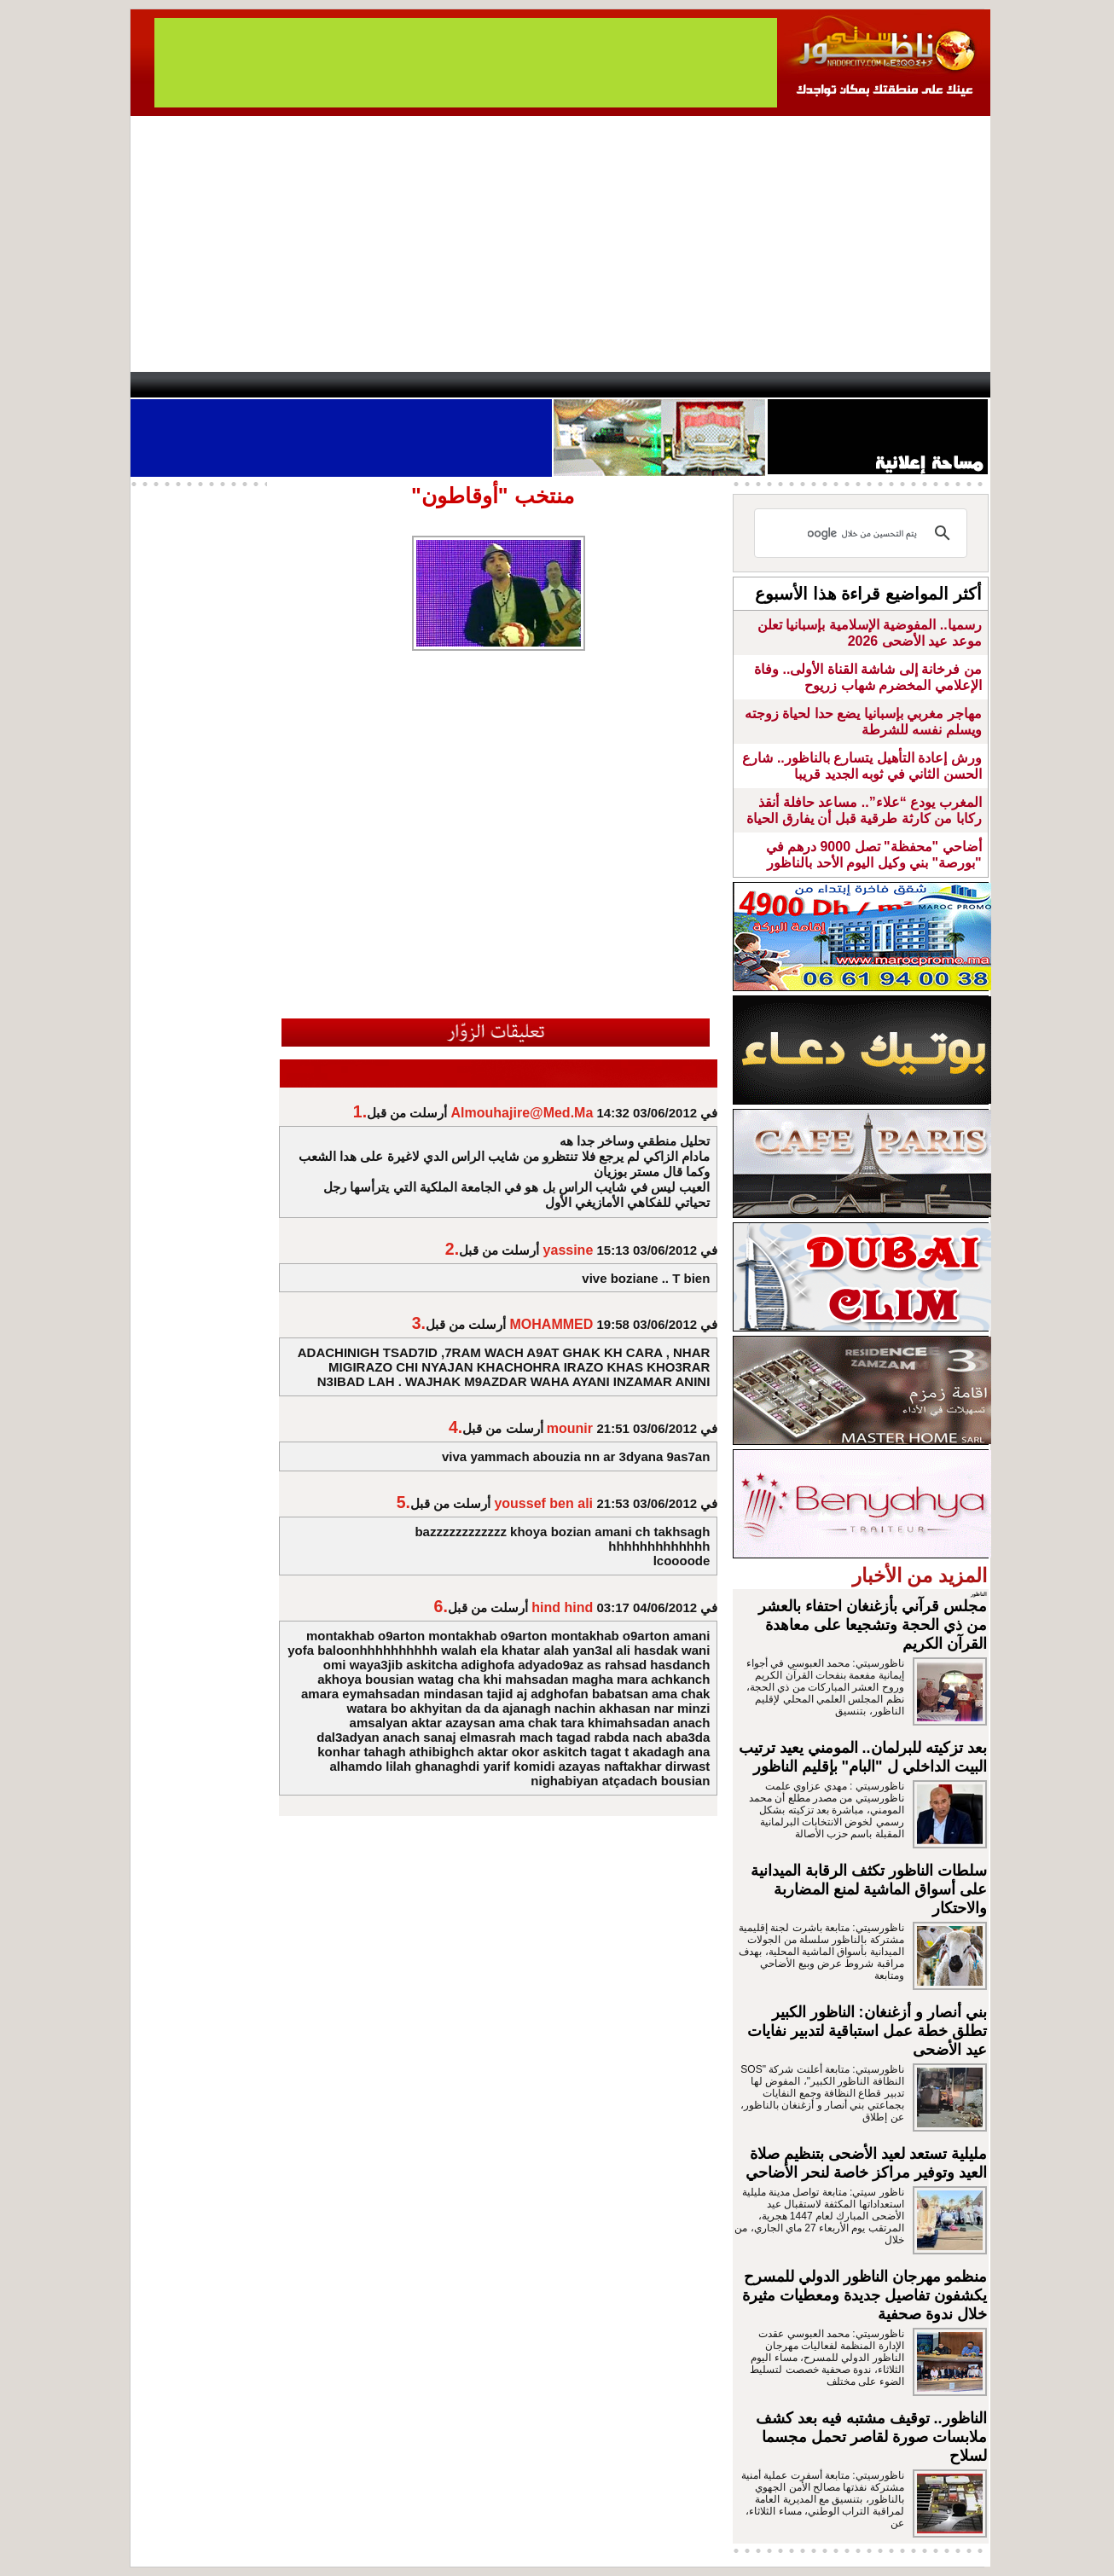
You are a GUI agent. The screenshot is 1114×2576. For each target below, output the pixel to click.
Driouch (808, 384)
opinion (301, 384)
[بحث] (863, 533)
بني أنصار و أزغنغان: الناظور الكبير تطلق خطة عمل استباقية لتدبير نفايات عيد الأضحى (867, 2031)
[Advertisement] (560, 244)
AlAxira (247, 384)
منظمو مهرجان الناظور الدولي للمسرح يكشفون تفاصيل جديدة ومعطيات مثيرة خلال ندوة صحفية (864, 2295)
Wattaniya (593, 384)
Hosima (730, 384)
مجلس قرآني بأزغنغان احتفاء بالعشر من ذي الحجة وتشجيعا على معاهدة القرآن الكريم (872, 1625)
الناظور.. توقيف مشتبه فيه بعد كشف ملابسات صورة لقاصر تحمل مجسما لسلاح (871, 2437)
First (952, 384)
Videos (455, 384)
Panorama (368, 384)
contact (180, 384)
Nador (880, 384)
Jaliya (528, 384)
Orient (658, 384)
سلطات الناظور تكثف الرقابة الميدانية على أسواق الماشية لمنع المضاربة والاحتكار (869, 1889)
